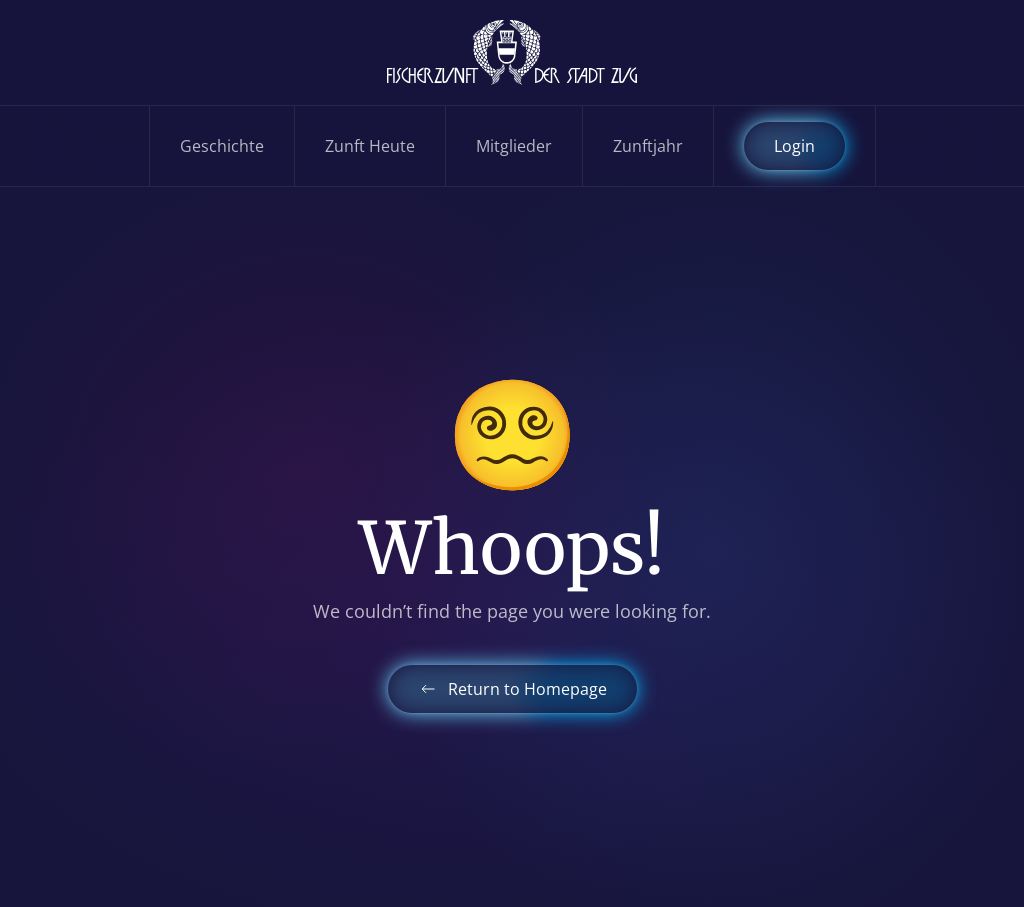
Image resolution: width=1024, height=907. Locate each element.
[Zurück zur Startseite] (512, 52)
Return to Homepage (512, 689)
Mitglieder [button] (514, 146)
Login (794, 146)
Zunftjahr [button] (648, 146)
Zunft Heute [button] (370, 146)
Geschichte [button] (222, 146)
